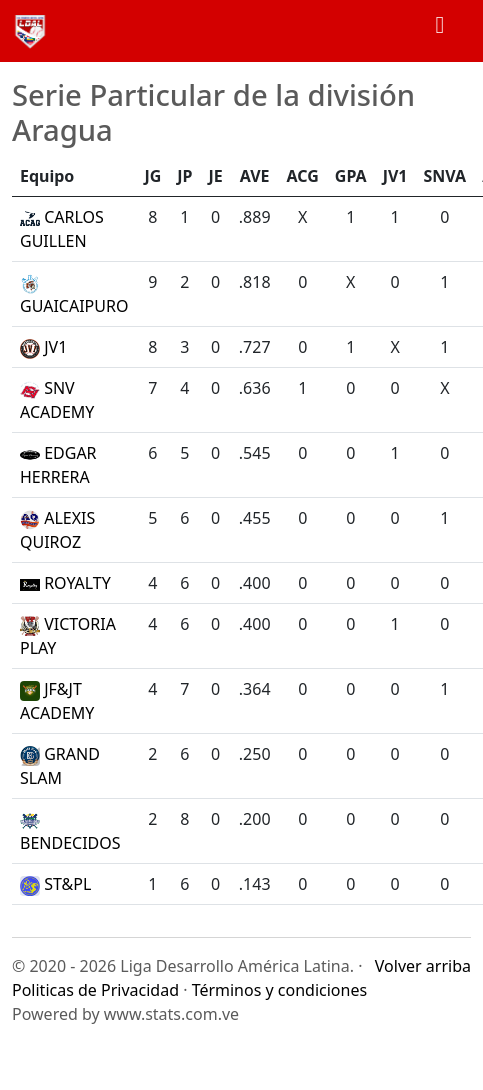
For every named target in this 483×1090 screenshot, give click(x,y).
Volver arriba (423, 966)
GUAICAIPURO (74, 295)
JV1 (43, 347)
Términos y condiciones (280, 990)
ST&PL (55, 884)
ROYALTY (65, 583)
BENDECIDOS (70, 832)
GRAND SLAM (60, 766)
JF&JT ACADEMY (57, 701)
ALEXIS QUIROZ (57, 530)
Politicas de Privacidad (95, 990)
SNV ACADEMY (57, 400)
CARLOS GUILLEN (62, 229)
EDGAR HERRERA (58, 465)
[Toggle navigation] (440, 31)
